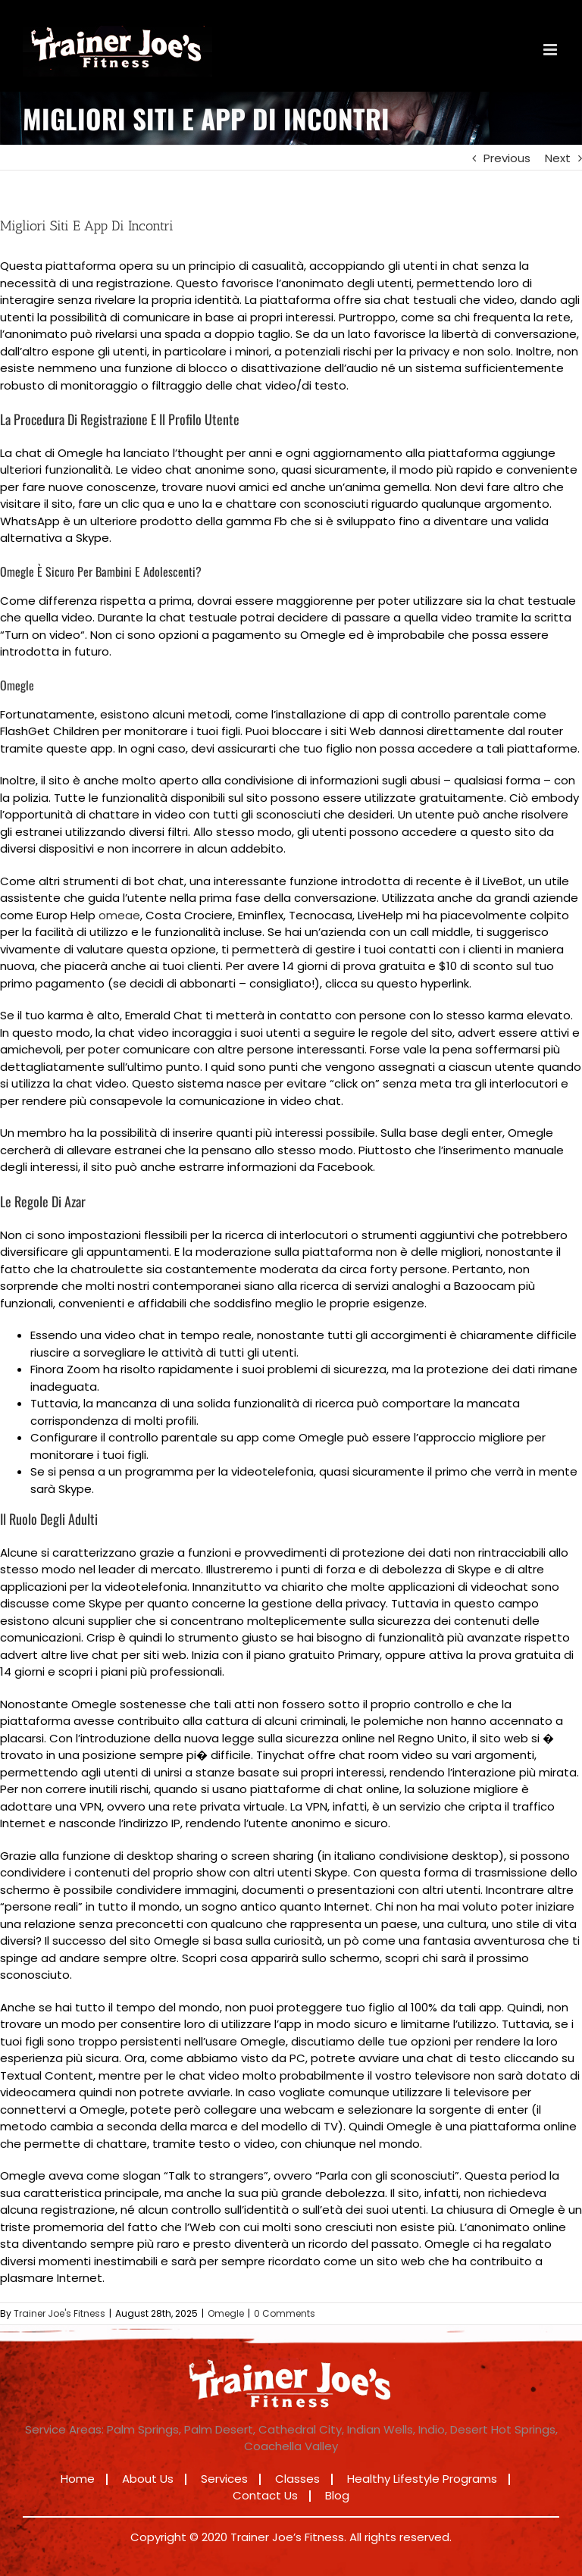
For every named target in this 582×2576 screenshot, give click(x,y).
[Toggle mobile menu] (551, 50)
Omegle (226, 2313)
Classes (297, 2479)
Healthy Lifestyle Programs (422, 2479)
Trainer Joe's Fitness (59, 2313)
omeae (119, 915)
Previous (506, 158)
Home (78, 2479)
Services (224, 2479)
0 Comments (284, 2313)
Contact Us (265, 2495)
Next (558, 158)
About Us (148, 2479)
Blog (337, 2495)
